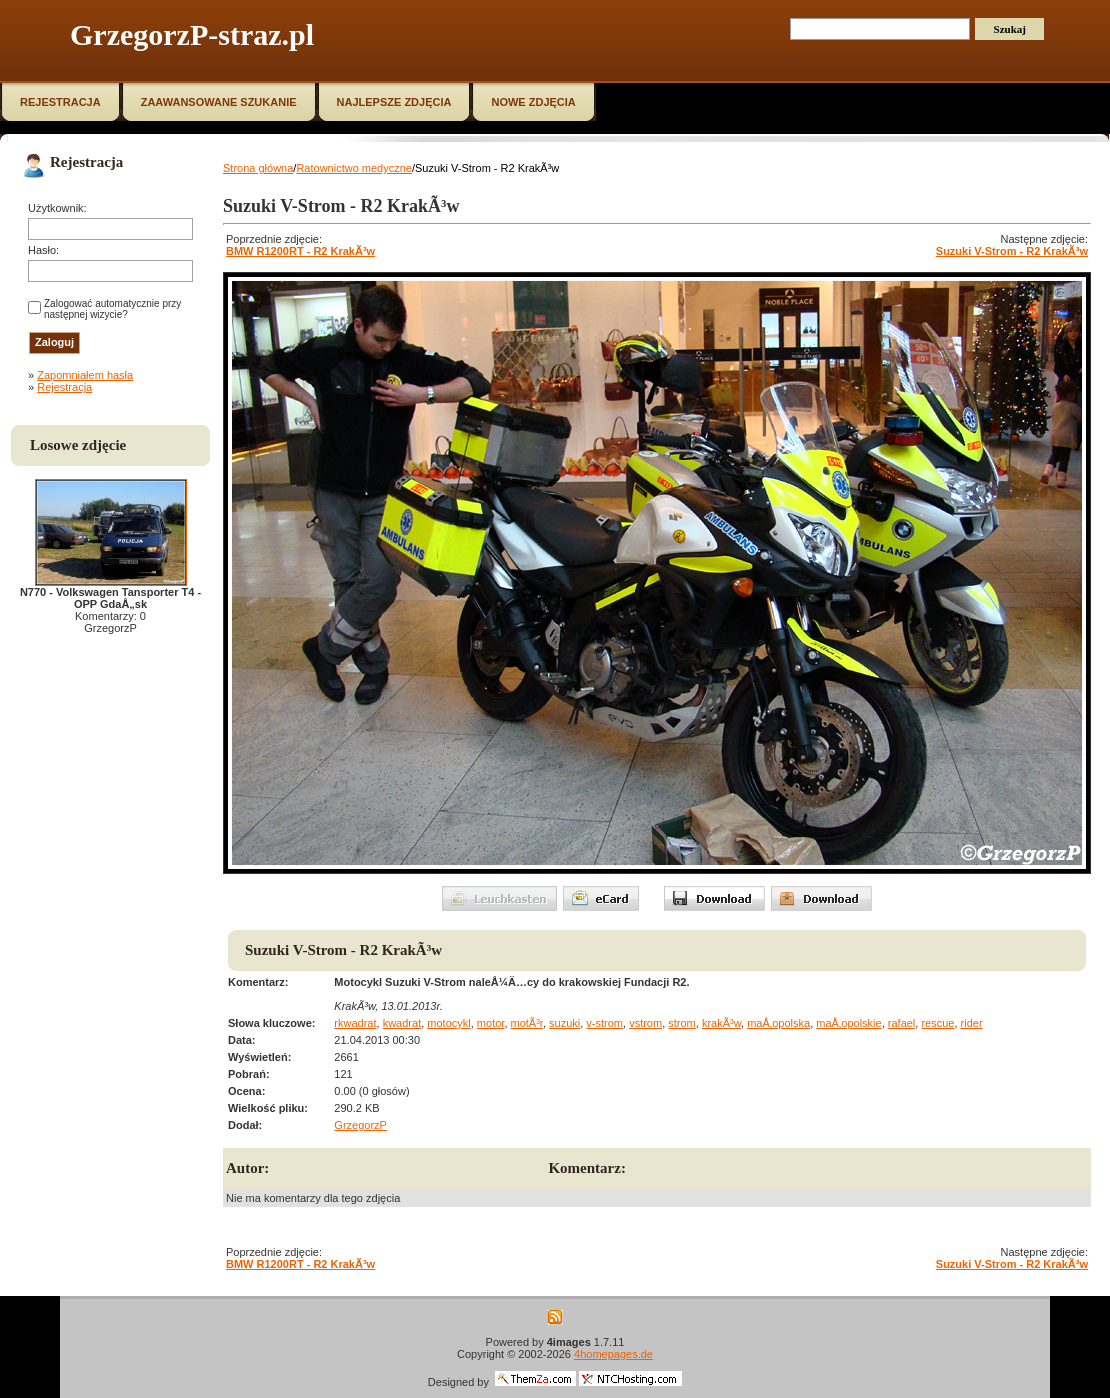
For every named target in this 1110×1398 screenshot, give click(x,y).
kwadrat (402, 1023)
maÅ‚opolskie (848, 1023)
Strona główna (258, 168)
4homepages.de (613, 1354)
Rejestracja (64, 387)
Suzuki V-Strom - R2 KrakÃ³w (1012, 251)
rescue (937, 1023)
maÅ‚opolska (778, 1023)
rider (972, 1023)
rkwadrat (355, 1023)
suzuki (564, 1023)
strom (682, 1023)
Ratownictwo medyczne (354, 168)
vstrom (645, 1023)
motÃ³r (527, 1023)
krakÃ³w (721, 1023)
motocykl (448, 1023)
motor (491, 1023)
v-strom (604, 1023)
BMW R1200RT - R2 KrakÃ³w (300, 251)
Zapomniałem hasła (85, 375)
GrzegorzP (360, 1125)
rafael (902, 1023)
